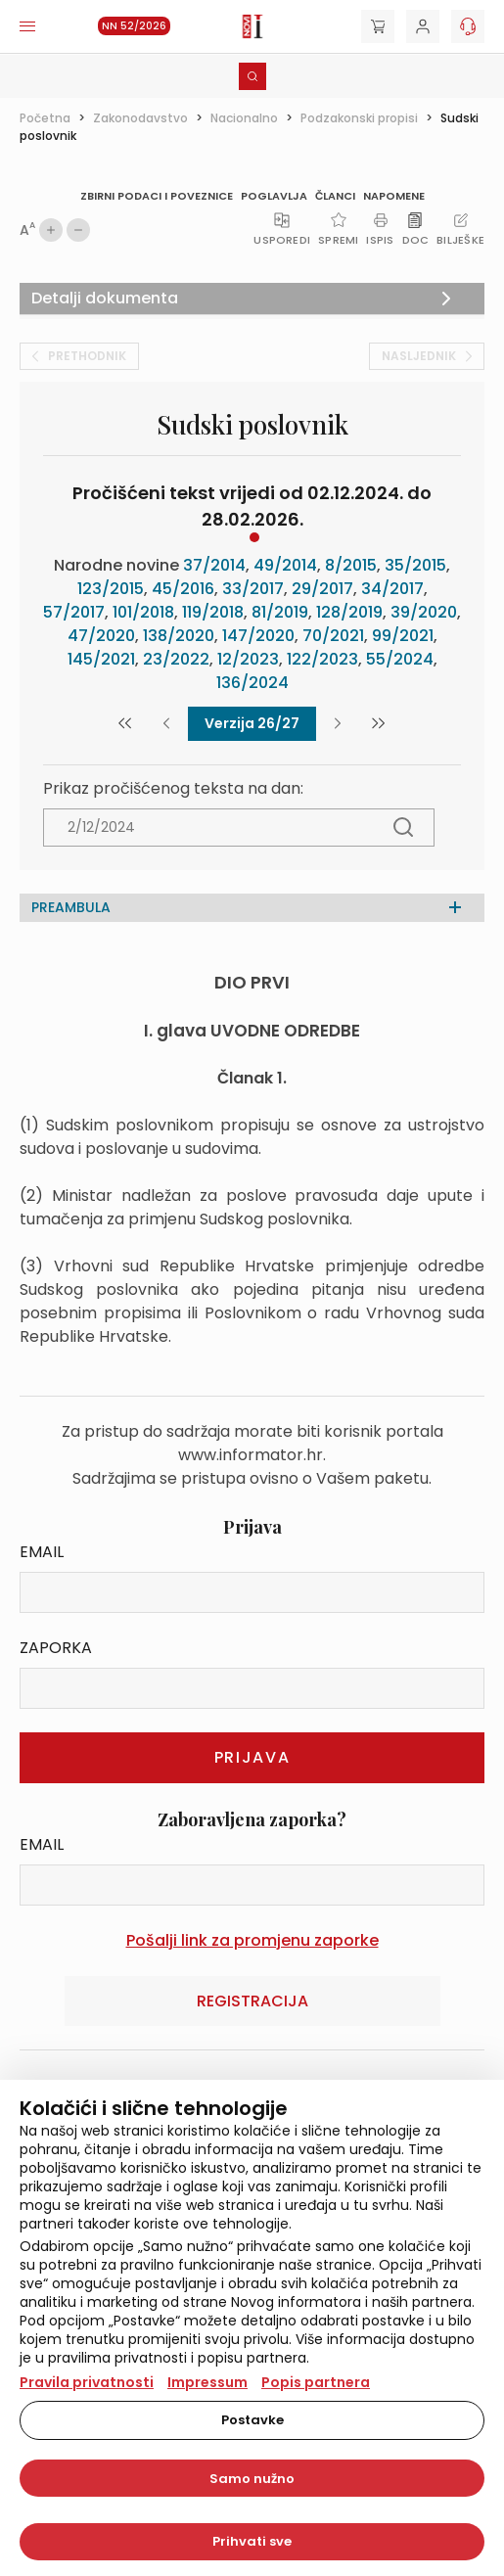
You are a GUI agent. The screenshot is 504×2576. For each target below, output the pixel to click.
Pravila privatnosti (87, 2382)
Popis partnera (315, 2382)
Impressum (207, 2382)
